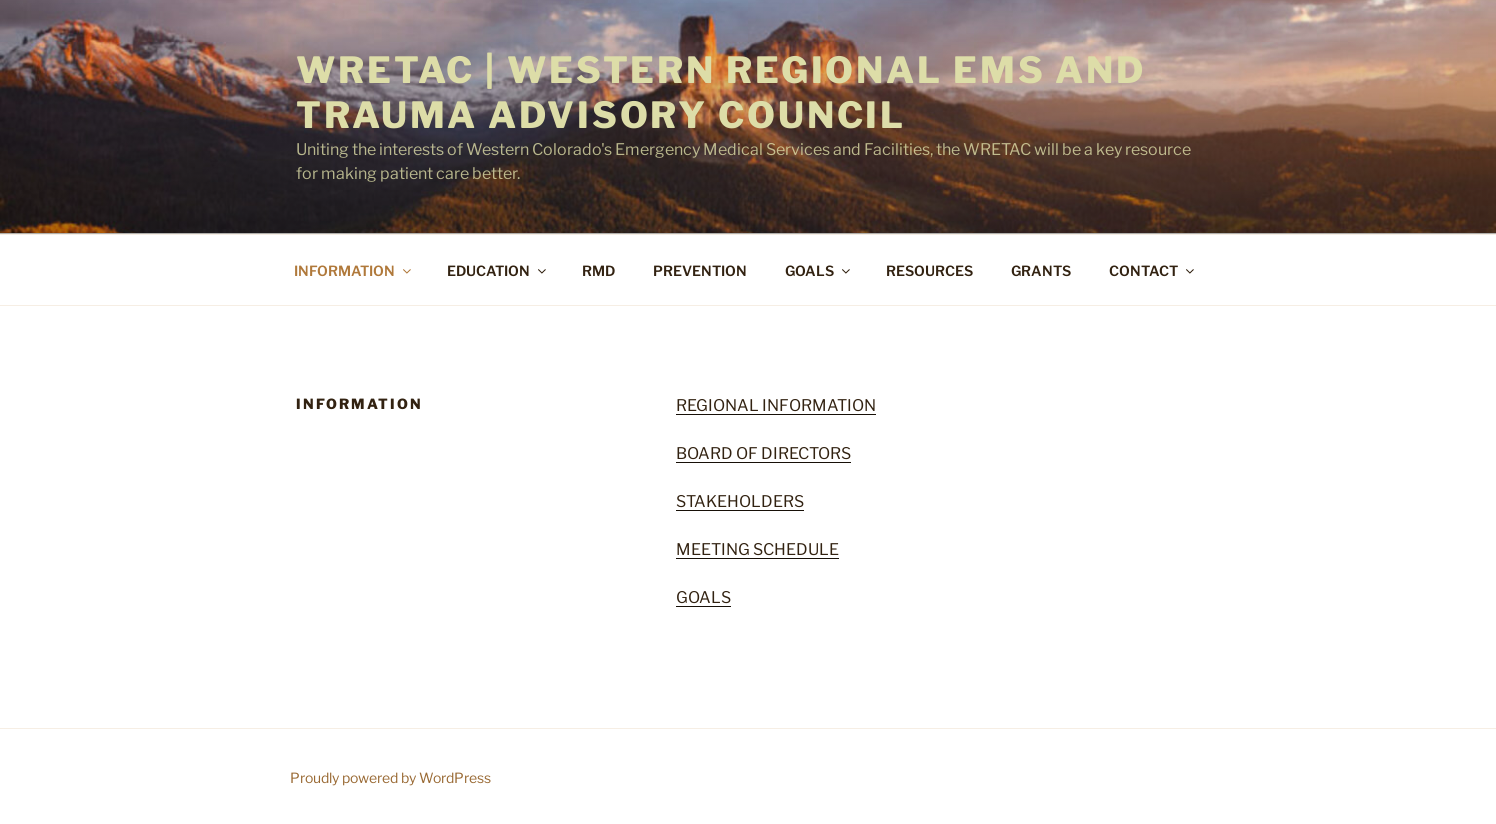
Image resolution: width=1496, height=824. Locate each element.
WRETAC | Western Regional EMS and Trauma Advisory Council (721, 92)
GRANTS (1041, 270)
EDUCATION (498, 270)
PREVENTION (700, 270)
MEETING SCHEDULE (757, 549)
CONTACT (1153, 270)
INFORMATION (354, 270)
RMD (598, 270)
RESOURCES (929, 270)
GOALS (819, 270)
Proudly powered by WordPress (390, 777)
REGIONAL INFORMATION (776, 405)
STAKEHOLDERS (740, 501)
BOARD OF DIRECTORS (763, 453)
